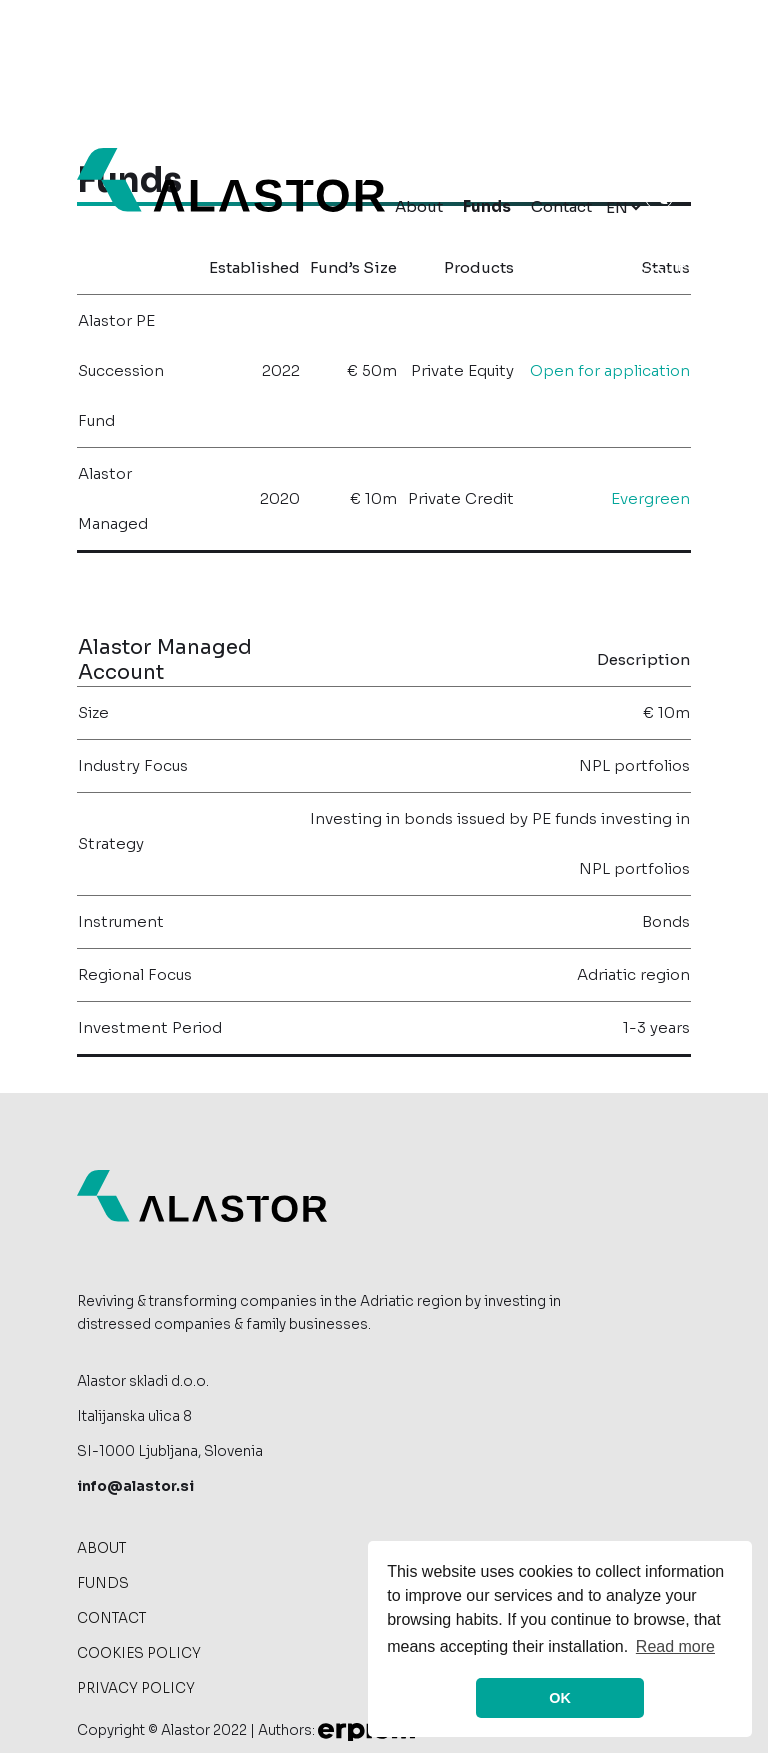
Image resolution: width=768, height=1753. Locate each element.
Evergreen (650, 498)
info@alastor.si (135, 1505)
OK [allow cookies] (560, 1698)
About (419, 206)
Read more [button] (675, 1646)
